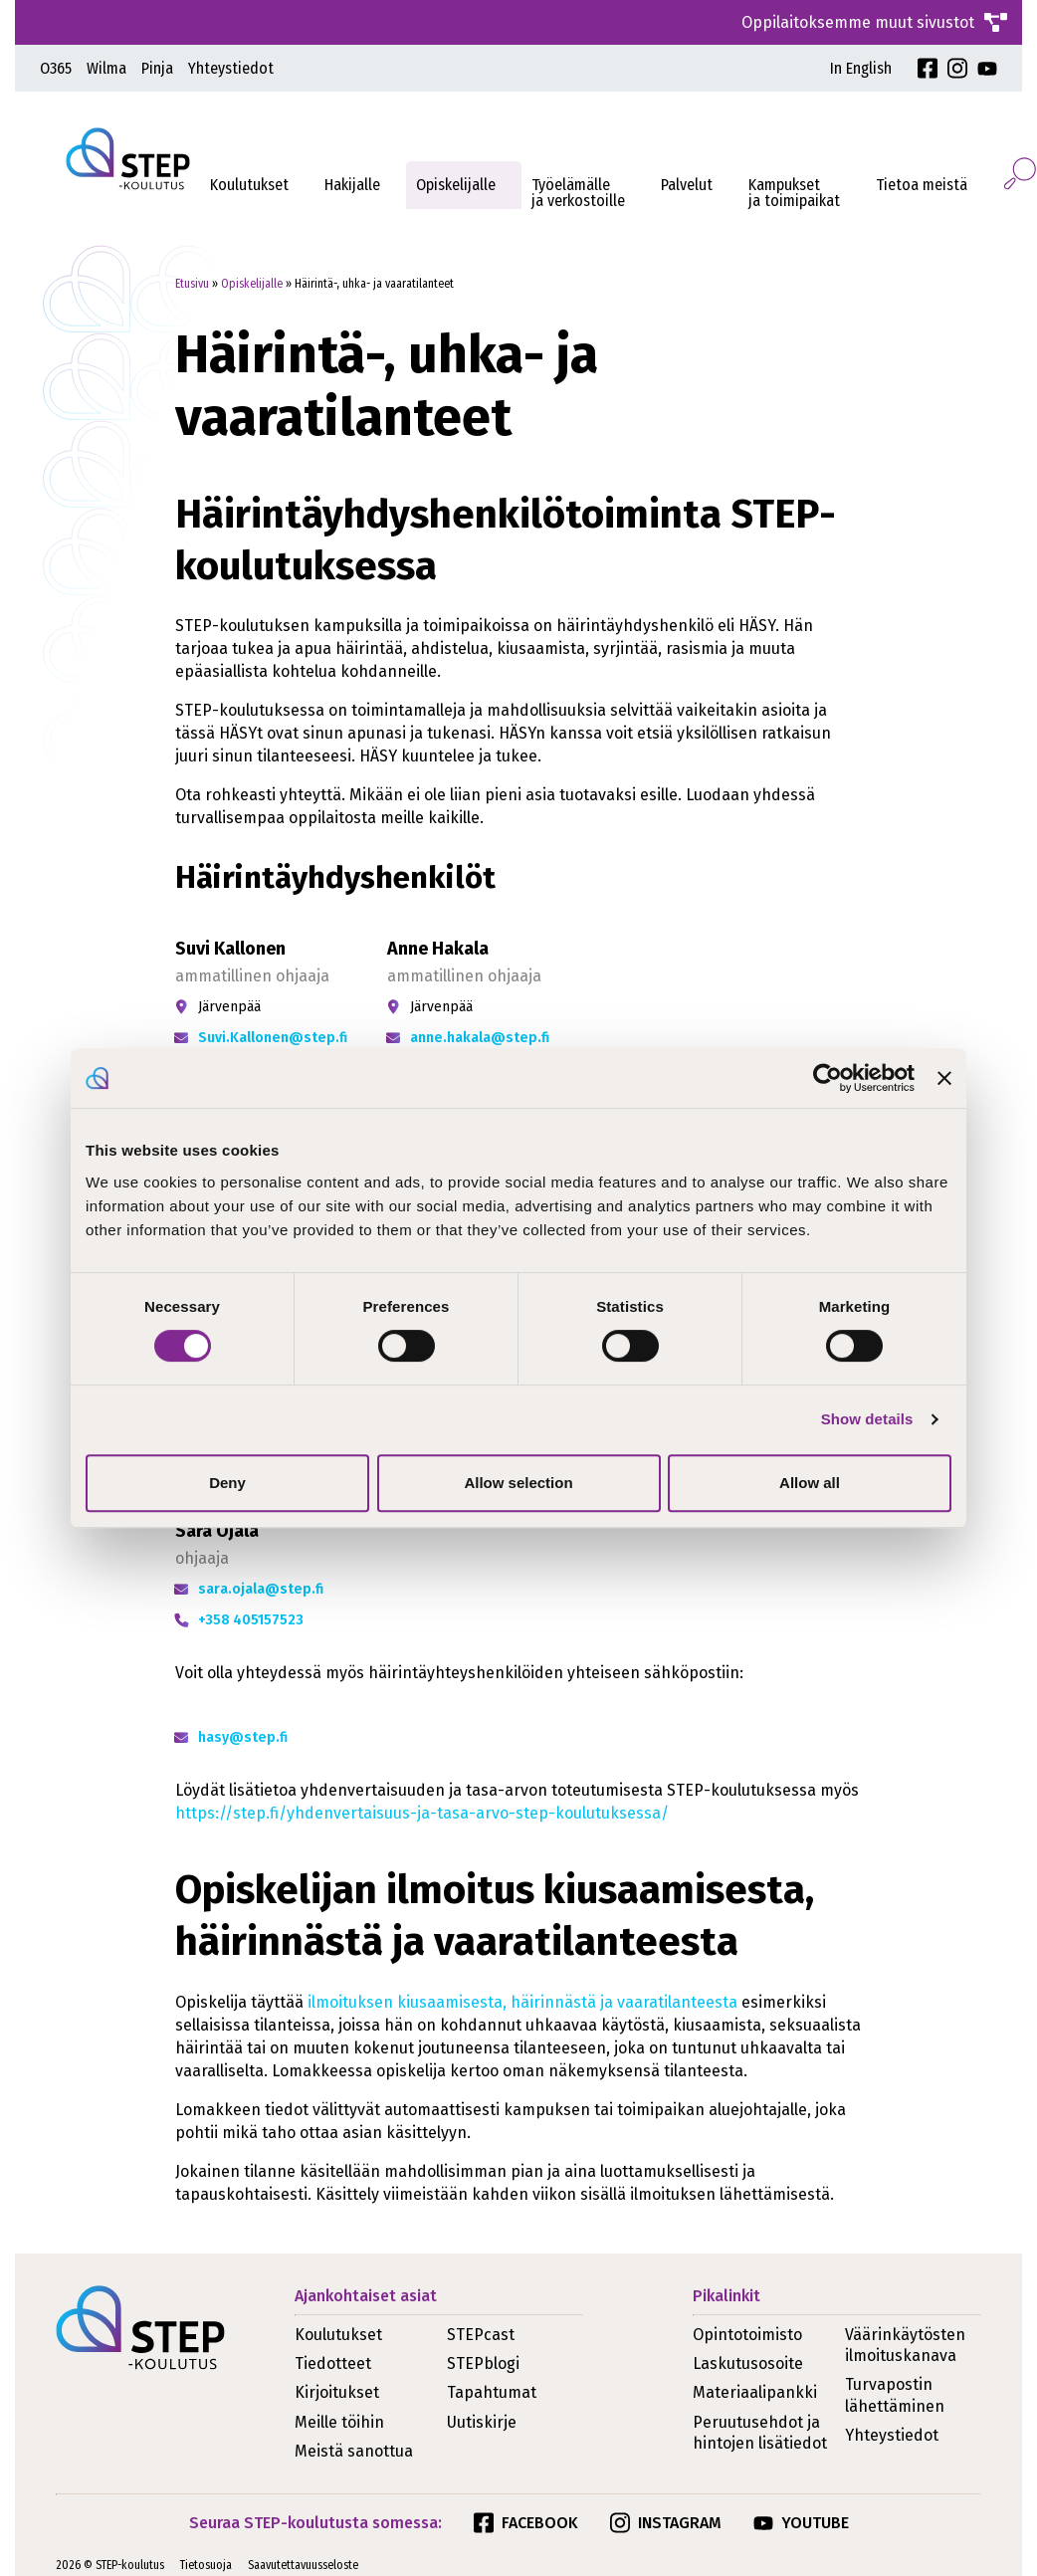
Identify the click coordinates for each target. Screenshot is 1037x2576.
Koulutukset (249, 184)
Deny (227, 1482)
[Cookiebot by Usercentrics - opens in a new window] (827, 1078)
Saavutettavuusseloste (303, 2565)
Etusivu (192, 284)
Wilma (106, 68)
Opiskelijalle (456, 184)
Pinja (157, 68)
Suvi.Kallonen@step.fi (272, 1037)
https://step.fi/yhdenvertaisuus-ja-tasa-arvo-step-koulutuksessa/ (422, 1813)
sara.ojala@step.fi (260, 1589)
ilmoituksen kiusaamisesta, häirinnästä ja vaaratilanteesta (522, 2002)
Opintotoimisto (747, 2334)
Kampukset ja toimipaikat (794, 192)
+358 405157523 (251, 1619)
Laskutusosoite (748, 2363)
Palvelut (687, 184)
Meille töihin (339, 2422)
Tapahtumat (491, 2392)
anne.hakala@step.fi (479, 1037)
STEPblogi (483, 2363)
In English (861, 68)
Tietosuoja (206, 2565)
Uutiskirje (482, 2422)
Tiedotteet (333, 2363)
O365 (56, 68)
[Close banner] (944, 1078)
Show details (867, 1418)
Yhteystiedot (231, 68)
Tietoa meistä (921, 184)
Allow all (809, 1482)
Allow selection (518, 1482)
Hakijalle (352, 184)
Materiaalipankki (755, 2392)
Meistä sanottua (354, 2451)
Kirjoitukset (337, 2392)
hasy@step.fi (243, 1737)
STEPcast (481, 2334)
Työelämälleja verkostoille (578, 192)
